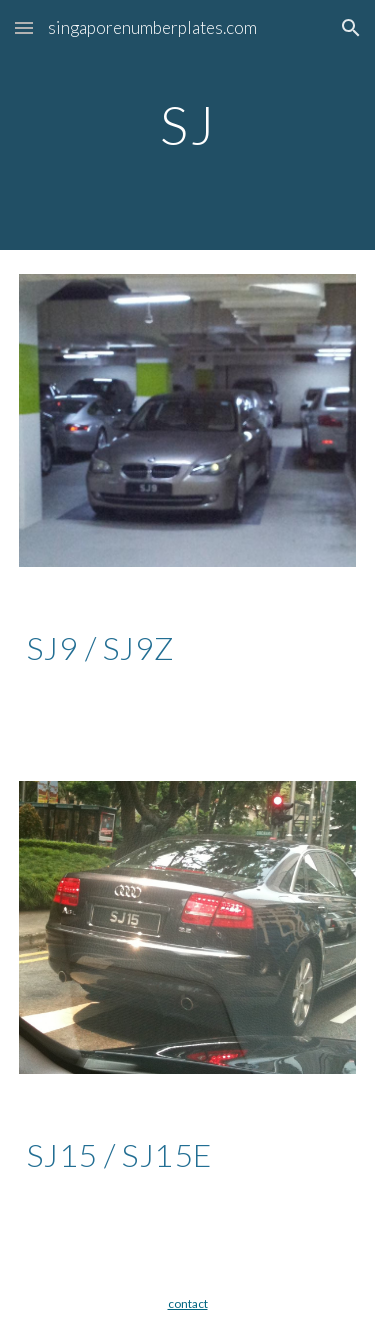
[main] (188, 124)
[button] (24, 27)
